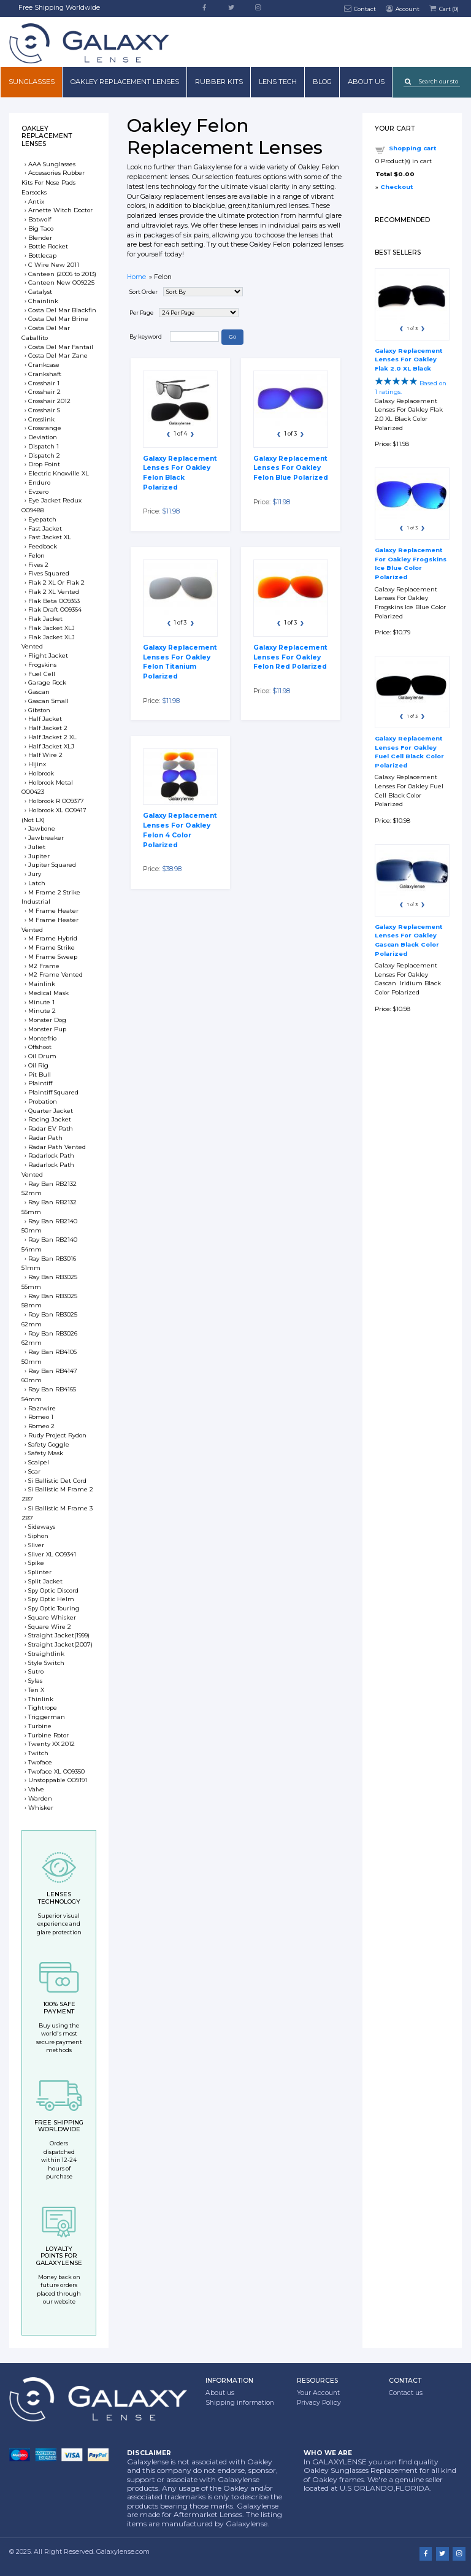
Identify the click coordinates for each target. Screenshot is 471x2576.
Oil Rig (38, 1065)
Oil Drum (42, 1056)
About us (366, 81)
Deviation (42, 437)
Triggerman (46, 1716)
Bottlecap (42, 255)
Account (401, 8)
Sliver (36, 1545)
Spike (36, 1562)
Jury (34, 874)
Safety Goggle (48, 1444)
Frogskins (42, 664)
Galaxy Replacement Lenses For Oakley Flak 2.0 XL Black (408, 359)
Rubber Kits (219, 81)
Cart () (443, 8)
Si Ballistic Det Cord (57, 1480)
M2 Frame (43, 966)
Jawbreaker (46, 837)
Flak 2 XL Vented (53, 591)
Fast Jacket (45, 528)
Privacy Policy (319, 2403)
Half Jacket (45, 718)
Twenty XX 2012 (51, 1743)
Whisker (40, 1807)
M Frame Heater (53, 910)
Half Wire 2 (45, 755)
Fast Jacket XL (49, 537)
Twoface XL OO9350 (56, 1771)
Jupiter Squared (52, 864)
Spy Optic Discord (53, 1590)
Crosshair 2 (44, 391)
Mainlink (41, 983)
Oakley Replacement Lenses (125, 81)
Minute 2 (42, 1010)
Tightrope (42, 1707)
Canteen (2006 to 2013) (62, 274)
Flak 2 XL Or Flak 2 (56, 582)
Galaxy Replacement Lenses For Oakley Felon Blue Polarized (290, 468)
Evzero (38, 491)
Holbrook (41, 773)
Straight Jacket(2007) (60, 1644)
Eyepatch (42, 519)
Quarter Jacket (50, 1110)
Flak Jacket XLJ (51, 628)
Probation (42, 1101)
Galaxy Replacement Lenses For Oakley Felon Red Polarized (290, 657)
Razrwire (42, 1408)
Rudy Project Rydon (57, 1435)
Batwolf (39, 219)
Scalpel (38, 1462)
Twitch (38, 1753)
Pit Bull (39, 1074)
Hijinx (37, 764)
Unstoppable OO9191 (57, 1780)
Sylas (35, 1680)
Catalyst (40, 291)
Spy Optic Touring (54, 1608)
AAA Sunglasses (51, 164)
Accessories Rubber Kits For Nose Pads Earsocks (53, 182)
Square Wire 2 (49, 1626)
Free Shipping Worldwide (59, 8)
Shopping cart (412, 148)
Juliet (36, 847)
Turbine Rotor (48, 1735)
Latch (36, 883)
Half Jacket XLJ (51, 746)
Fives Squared (48, 573)
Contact (360, 8)
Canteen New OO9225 (61, 282)
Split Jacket (45, 1581)
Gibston (39, 710)
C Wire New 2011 (53, 264)
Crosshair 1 (43, 383)
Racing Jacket (49, 1119)
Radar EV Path (50, 1128)
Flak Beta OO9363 (54, 601)
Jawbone (41, 828)
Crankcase (43, 364)
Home (136, 277)
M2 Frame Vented (55, 974)
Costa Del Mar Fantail (60, 347)
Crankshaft (44, 374)
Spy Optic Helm (51, 1599)
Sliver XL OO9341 (52, 1554)
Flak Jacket (45, 618)
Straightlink (46, 1653)
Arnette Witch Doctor (60, 210)
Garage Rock (47, 682)
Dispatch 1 (43, 446)
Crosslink (41, 419)
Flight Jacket (48, 655)
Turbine (40, 1726)
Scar (34, 1471)
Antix (36, 201)
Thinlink (40, 1699)
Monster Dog (47, 1020)
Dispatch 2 (44, 455)
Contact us (406, 2393)
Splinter (40, 1572)
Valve (36, 1789)
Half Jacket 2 (47, 728)
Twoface (40, 1762)
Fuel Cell (41, 674)
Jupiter (39, 856)
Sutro (36, 1671)
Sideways (41, 1526)
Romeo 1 (40, 1416)
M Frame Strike (51, 947)
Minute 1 (41, 1002)
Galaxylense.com (123, 2552)
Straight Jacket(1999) (59, 1635)
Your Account (318, 2393)
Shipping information (239, 2403)
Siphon (38, 1535)
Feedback (42, 546)
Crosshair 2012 (49, 401)
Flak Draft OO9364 (55, 609)
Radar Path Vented (57, 1147)
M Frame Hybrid (52, 938)
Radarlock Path (51, 1155)
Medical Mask (48, 993)
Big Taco (40, 228)
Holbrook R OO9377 (56, 801)
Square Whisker (52, 1617)
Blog (322, 81)
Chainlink (43, 301)
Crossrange (44, 428)
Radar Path (45, 1137)
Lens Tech (278, 81)
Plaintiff (40, 1083)
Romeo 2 (41, 1426)
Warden (40, 1798)
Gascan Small (48, 701)
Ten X (36, 1689)
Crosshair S (44, 410)
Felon (36, 555)
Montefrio (42, 1038)
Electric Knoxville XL (58, 473)
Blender (40, 237)
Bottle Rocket (48, 246)
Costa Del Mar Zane (58, 355)
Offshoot (40, 1047)
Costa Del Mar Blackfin (62, 310)
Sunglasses (32, 81)
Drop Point (44, 464)
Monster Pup (47, 1029)
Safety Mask (45, 1453)
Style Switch (46, 1662)
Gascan (39, 691)
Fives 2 (38, 564)
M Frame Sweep (52, 956)
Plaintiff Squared (53, 1092)
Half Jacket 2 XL (52, 737)
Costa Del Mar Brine (58, 318)
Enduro (39, 482)
